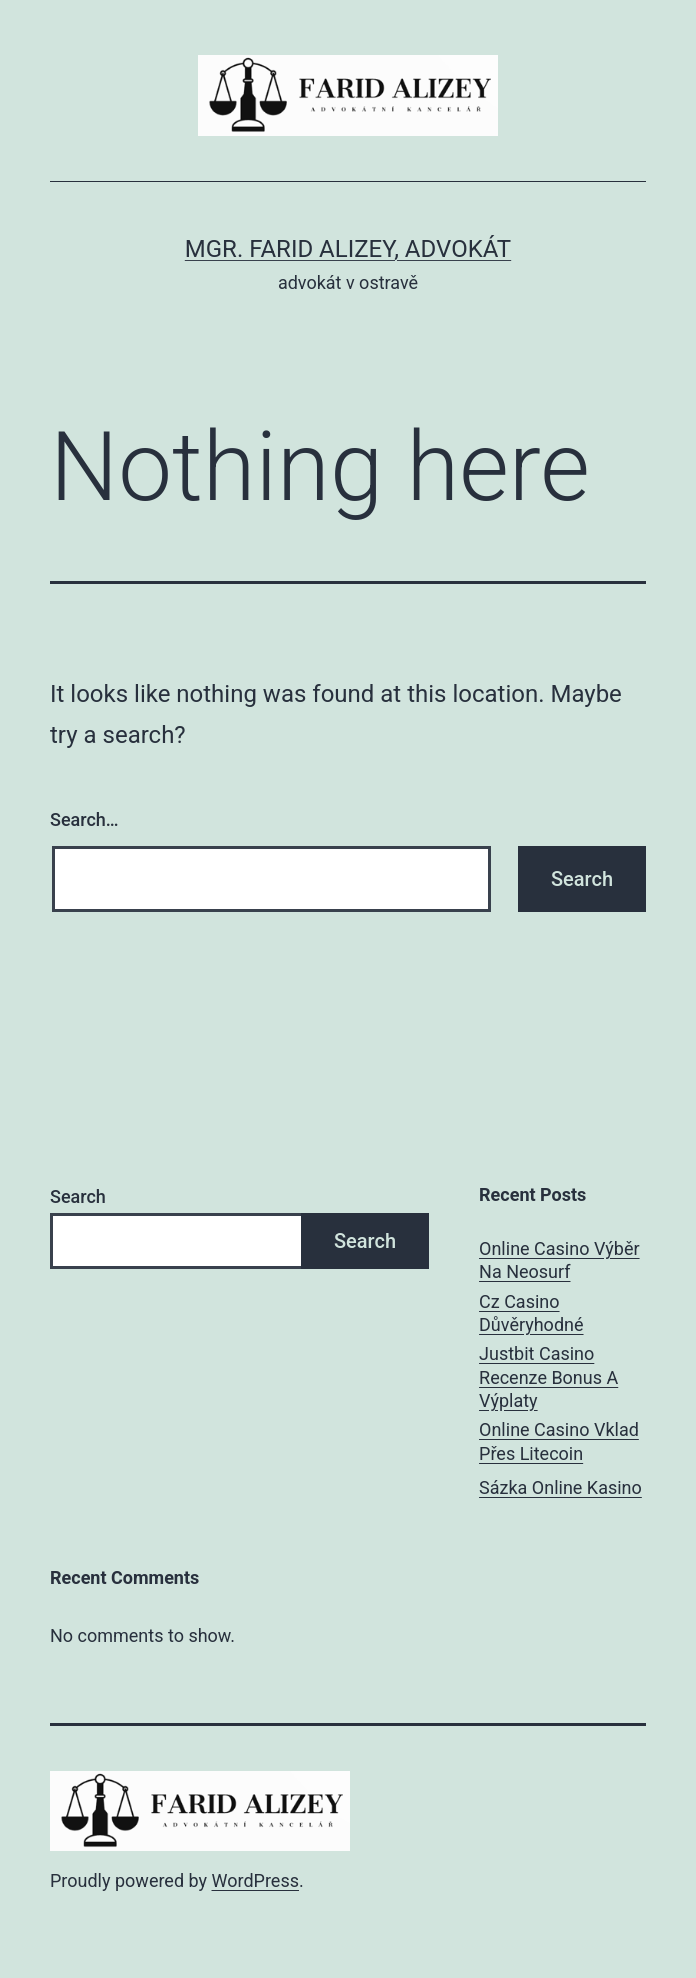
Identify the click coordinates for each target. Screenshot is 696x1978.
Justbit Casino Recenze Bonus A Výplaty (548, 1377)
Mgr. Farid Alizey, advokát (348, 249)
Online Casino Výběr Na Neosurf (559, 1260)
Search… (84, 819)
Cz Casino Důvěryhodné (531, 1313)
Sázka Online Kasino (560, 1487)
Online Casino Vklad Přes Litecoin (559, 1441)
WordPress (255, 1880)
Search (78, 1196)
